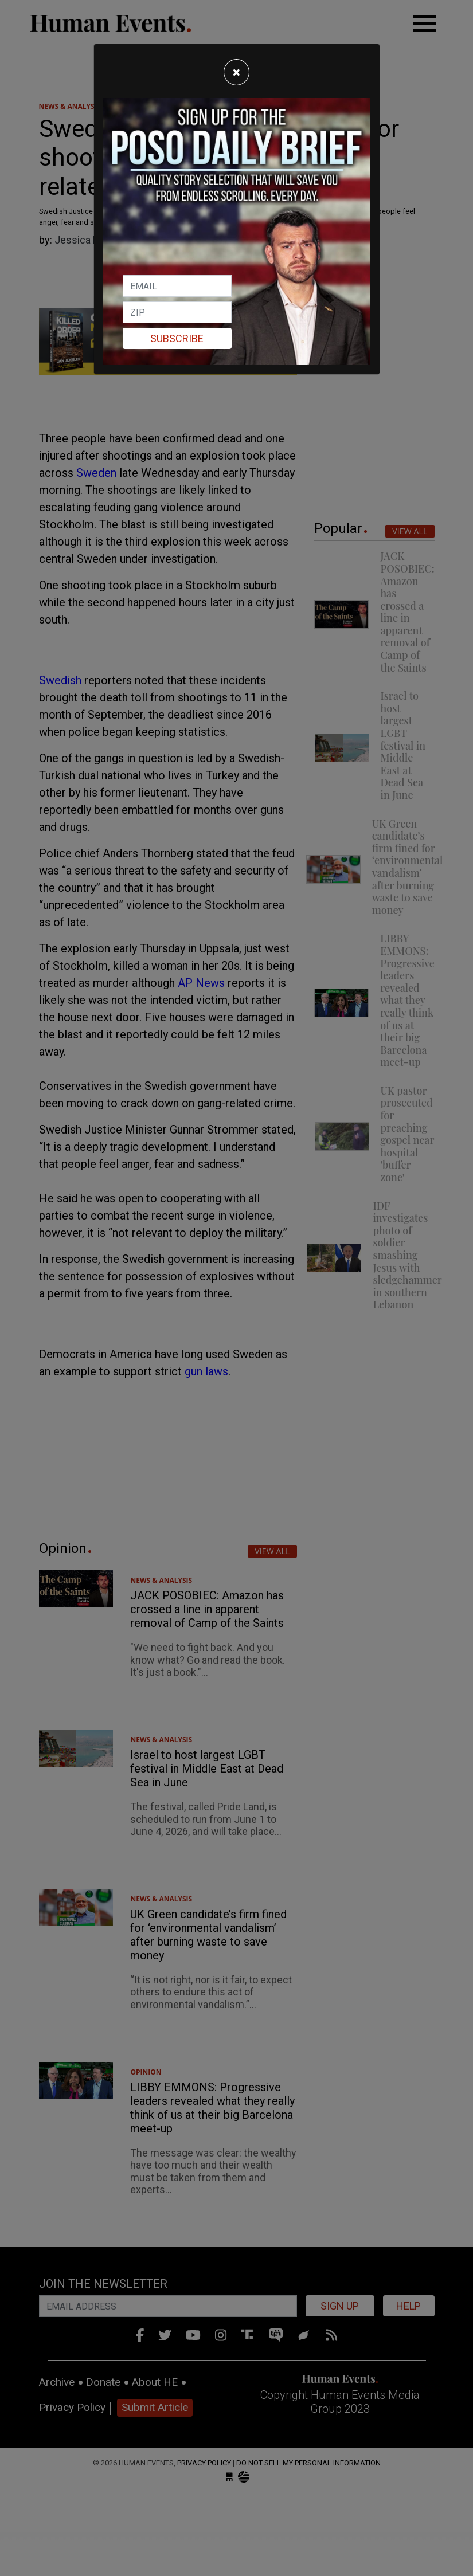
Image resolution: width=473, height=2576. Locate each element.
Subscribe (177, 338)
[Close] (236, 72)
